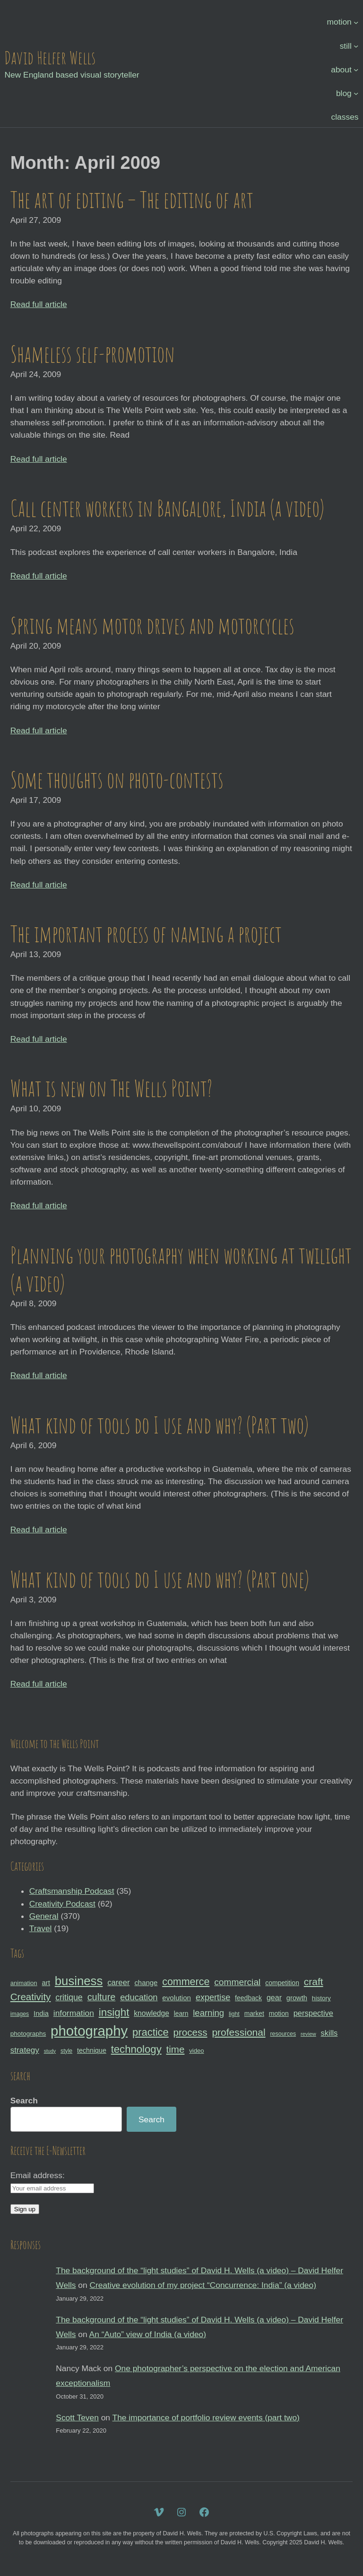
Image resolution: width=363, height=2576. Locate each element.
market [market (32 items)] (254, 2013)
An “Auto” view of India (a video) (147, 2334)
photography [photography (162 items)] (89, 2031)
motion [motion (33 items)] (279, 2013)
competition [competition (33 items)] (282, 1983)
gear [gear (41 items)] (274, 1997)
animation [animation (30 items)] (23, 1983)
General (44, 1916)
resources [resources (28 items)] (283, 2034)
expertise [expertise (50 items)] (213, 1997)
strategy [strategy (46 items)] (24, 2050)
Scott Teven (77, 2417)
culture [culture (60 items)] (101, 1997)
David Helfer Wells (49, 57)
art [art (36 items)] (46, 1982)
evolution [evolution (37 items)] (176, 1998)
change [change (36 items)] (145, 1982)
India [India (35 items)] (41, 2013)
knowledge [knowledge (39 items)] (151, 2013)
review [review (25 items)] (308, 2034)
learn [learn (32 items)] (181, 2013)
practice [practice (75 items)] (150, 2032)
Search (24, 2100)
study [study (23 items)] (50, 2051)
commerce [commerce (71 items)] (185, 1981)
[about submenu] (356, 69)
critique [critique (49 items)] (69, 1997)
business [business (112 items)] (79, 1980)
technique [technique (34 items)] (91, 2050)
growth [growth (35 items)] (296, 1998)
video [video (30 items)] (196, 2050)
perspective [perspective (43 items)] (313, 2013)
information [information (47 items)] (73, 2013)
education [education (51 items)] (138, 1997)
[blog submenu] (356, 93)
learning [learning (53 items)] (208, 2013)
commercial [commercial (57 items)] (237, 1982)
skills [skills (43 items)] (329, 2033)
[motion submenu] (356, 21)
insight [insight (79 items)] (114, 2012)
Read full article (38, 304)
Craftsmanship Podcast (71, 1891)
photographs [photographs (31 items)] (28, 2033)
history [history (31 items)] (321, 1998)
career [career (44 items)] (118, 1982)
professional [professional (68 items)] (238, 2032)
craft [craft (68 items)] (313, 1981)
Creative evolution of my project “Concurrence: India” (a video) (203, 2285)
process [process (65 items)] (190, 2032)
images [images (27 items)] (19, 2014)
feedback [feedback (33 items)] (248, 1998)
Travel (40, 1928)
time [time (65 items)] (175, 2049)
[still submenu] (356, 45)
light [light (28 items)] (234, 2014)
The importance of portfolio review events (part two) (206, 2417)
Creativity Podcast (62, 1903)
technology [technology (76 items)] (136, 2049)
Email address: (37, 2175)
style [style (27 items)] (66, 2051)
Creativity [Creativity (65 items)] (30, 1996)
